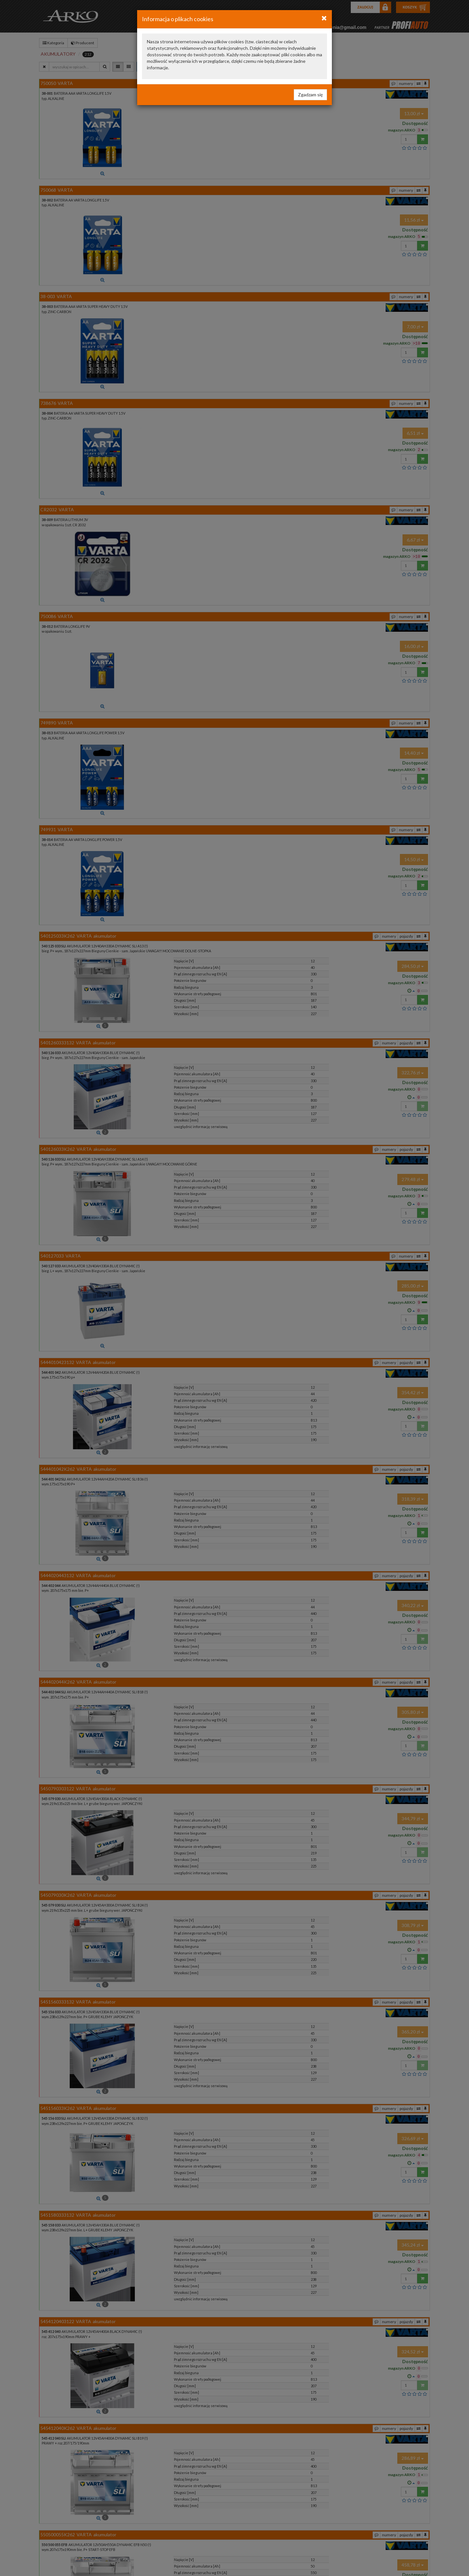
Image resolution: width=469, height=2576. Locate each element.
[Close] (324, 17)
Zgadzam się (310, 94)
